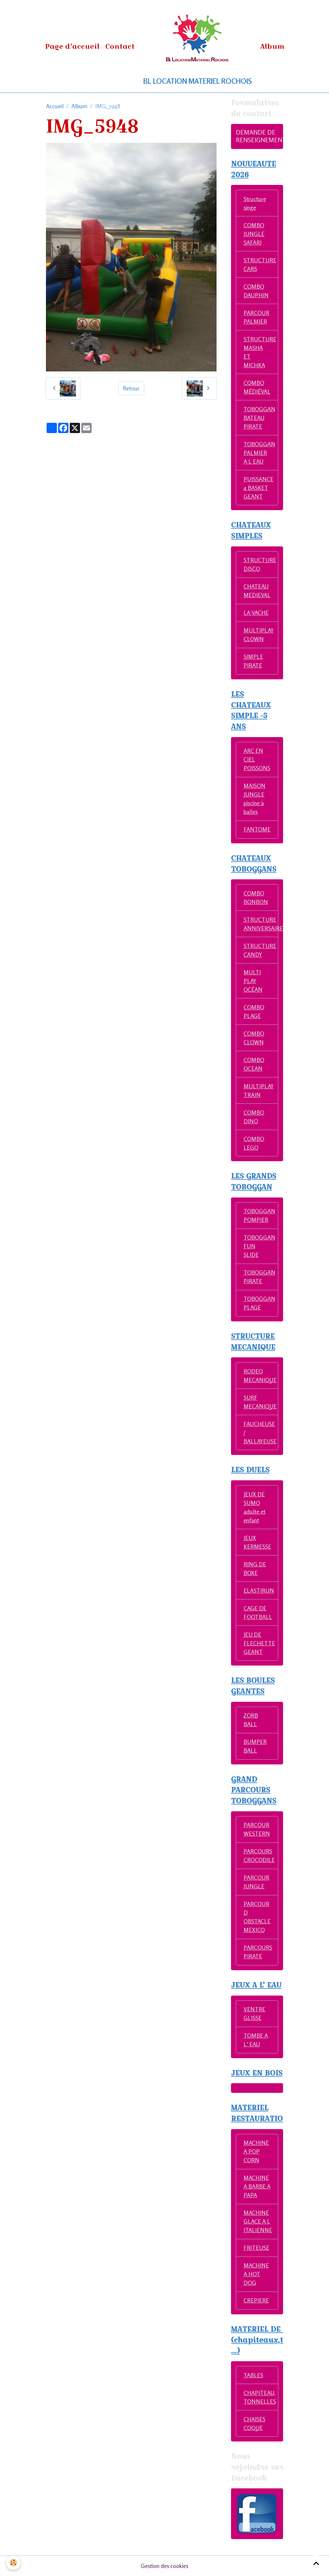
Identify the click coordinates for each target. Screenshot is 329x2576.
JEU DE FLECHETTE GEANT (259, 1643)
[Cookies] (13, 2562)
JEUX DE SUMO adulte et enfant (254, 1507)
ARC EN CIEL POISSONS (257, 759)
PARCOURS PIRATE (258, 1952)
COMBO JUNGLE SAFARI (254, 234)
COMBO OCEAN (254, 1064)
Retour (131, 388)
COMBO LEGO (254, 1143)
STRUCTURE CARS (260, 264)
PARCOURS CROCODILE (259, 1855)
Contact (120, 46)
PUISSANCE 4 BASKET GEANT (258, 487)
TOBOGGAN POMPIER (259, 1215)
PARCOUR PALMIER (256, 317)
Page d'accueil (72, 46)
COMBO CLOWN (254, 1038)
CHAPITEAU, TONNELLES (260, 2397)
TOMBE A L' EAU (256, 2040)
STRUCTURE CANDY (260, 950)
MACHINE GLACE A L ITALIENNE (258, 2221)
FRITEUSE (256, 2247)
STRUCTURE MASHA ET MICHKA (260, 352)
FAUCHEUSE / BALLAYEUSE (260, 1432)
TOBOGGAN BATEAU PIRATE (259, 417)
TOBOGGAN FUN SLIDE (259, 1246)
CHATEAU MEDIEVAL (257, 590)
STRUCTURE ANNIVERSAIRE (261, 924)
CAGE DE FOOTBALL (258, 1612)
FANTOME (257, 829)
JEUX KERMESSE (257, 1542)
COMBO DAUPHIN (256, 291)
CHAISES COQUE (254, 2423)
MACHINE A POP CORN (256, 2151)
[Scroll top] (316, 2563)
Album (272, 46)
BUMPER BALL (255, 1746)
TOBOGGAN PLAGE (259, 1303)
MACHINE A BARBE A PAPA (257, 2186)
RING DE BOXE (255, 1568)
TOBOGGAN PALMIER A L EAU (259, 452)
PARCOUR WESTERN (257, 1829)
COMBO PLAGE (254, 1011)
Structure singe (255, 203)
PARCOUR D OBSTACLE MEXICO (257, 1916)
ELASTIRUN (259, 1590)
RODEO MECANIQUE (260, 1375)
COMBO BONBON (256, 897)
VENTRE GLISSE (254, 2013)
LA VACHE (256, 612)
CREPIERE (256, 2300)
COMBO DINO (254, 1117)
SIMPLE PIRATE (253, 661)
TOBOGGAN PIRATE (259, 1276)
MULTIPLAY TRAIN (259, 1090)
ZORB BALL (251, 1719)
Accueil (55, 105)
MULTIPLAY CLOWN (259, 634)
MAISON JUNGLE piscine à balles (254, 798)
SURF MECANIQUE (260, 1402)
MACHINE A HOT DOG (256, 2274)
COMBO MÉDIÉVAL (257, 387)
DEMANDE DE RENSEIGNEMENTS (262, 136)
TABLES (253, 2375)
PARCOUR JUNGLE (256, 1882)
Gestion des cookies (164, 2565)
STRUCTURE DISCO (260, 564)
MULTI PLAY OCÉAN (253, 981)
